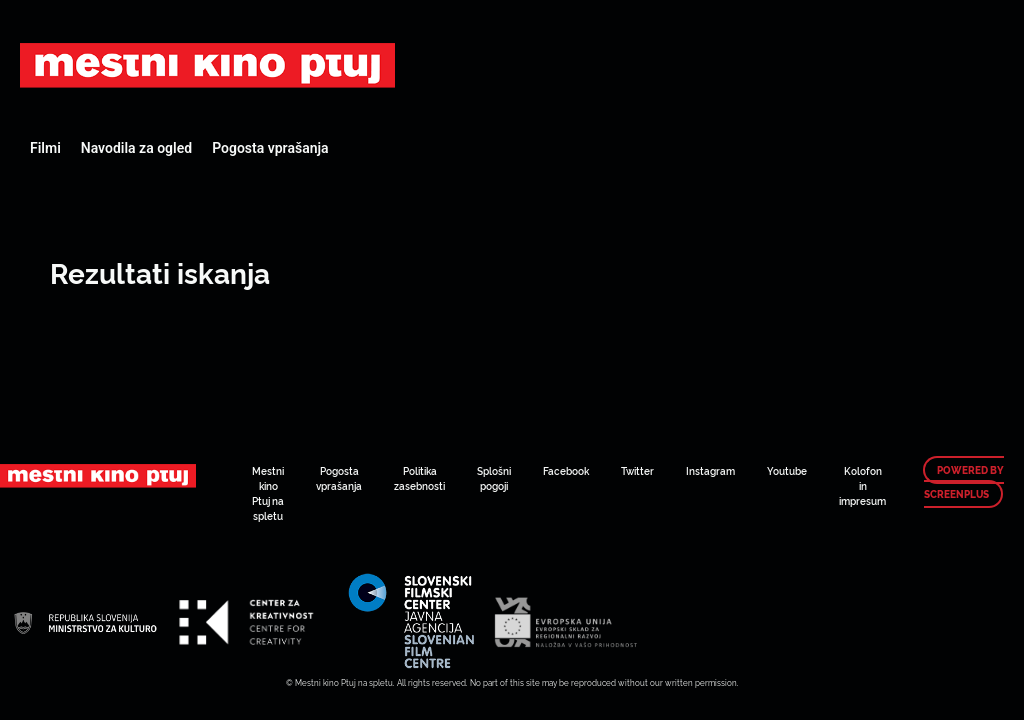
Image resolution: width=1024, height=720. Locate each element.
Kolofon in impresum (862, 485)
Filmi (45, 148)
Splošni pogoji (494, 478)
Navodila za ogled (136, 148)
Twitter (637, 470)
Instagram (710, 470)
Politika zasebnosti (419, 478)
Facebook (566, 470)
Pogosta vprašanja (270, 148)
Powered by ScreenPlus (964, 482)
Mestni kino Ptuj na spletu (268, 493)
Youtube (787, 470)
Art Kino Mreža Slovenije (207, 65)
